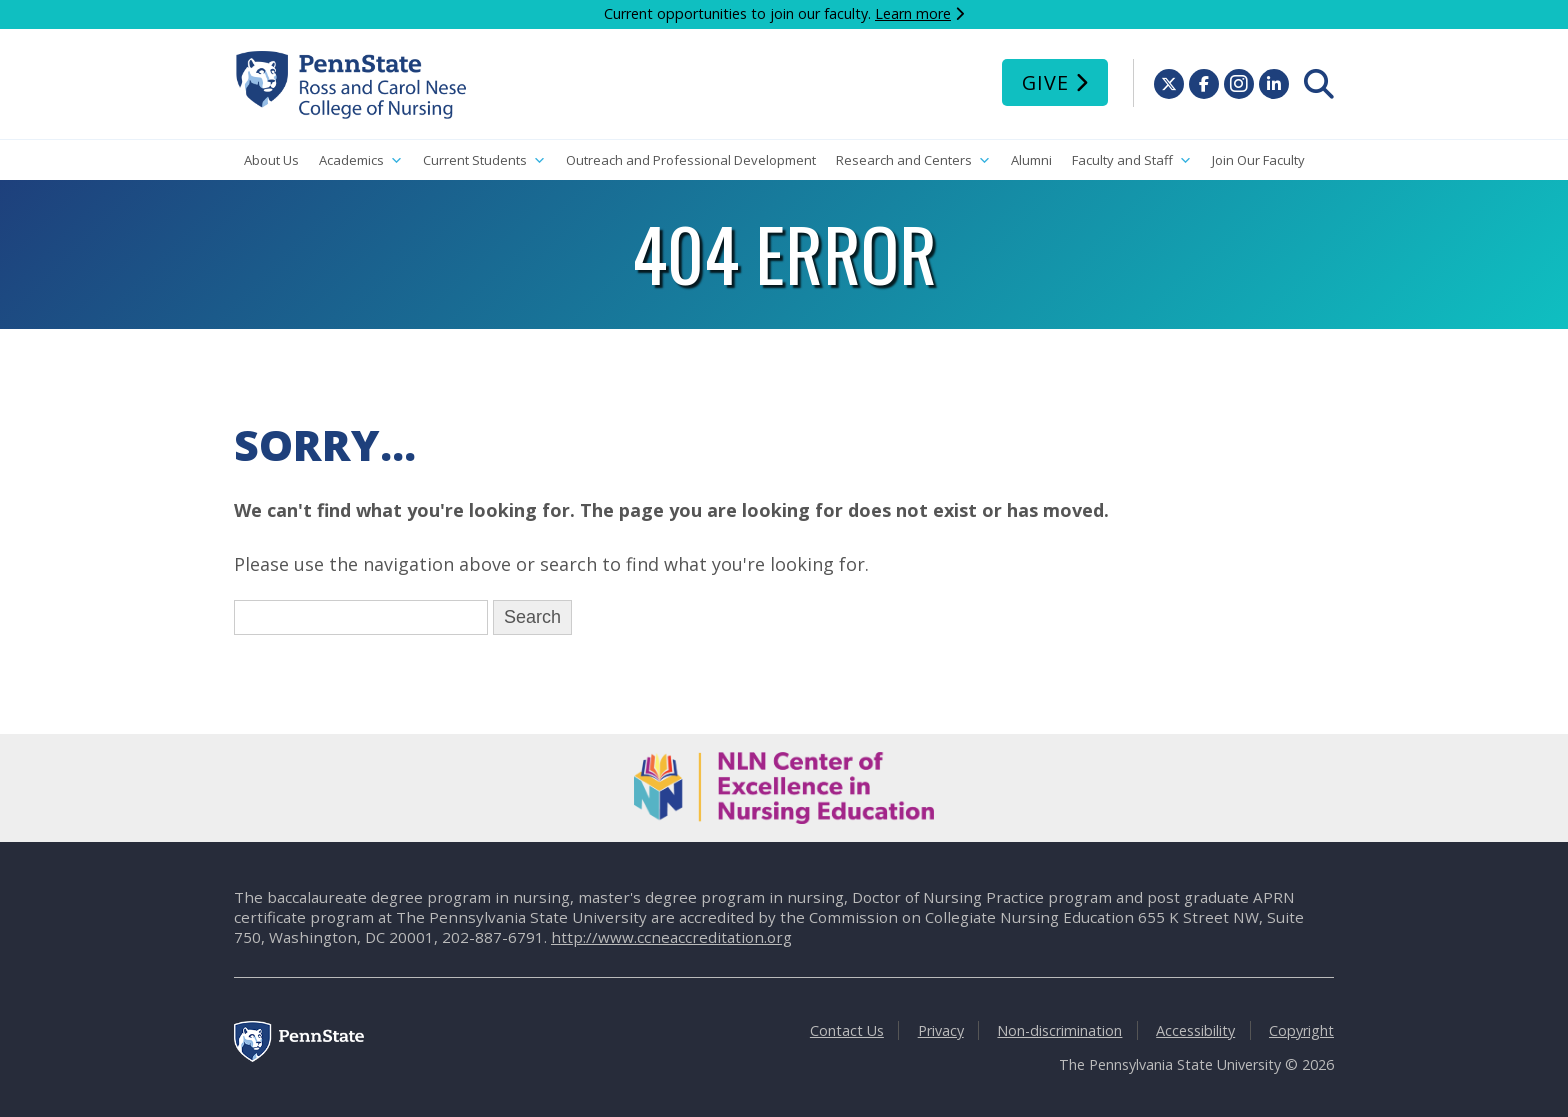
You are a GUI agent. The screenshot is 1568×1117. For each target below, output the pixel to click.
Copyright (1301, 1030)
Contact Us (847, 1030)
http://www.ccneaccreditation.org (671, 937)
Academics (361, 160)
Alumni (1031, 160)
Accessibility (1195, 1030)
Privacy (941, 1030)
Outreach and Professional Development (691, 160)
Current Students (484, 160)
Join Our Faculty (1258, 160)
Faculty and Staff (1132, 160)
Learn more (913, 13)
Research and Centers (913, 160)
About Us (271, 160)
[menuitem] (1319, 84)
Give (1045, 82)
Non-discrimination (1059, 1030)
